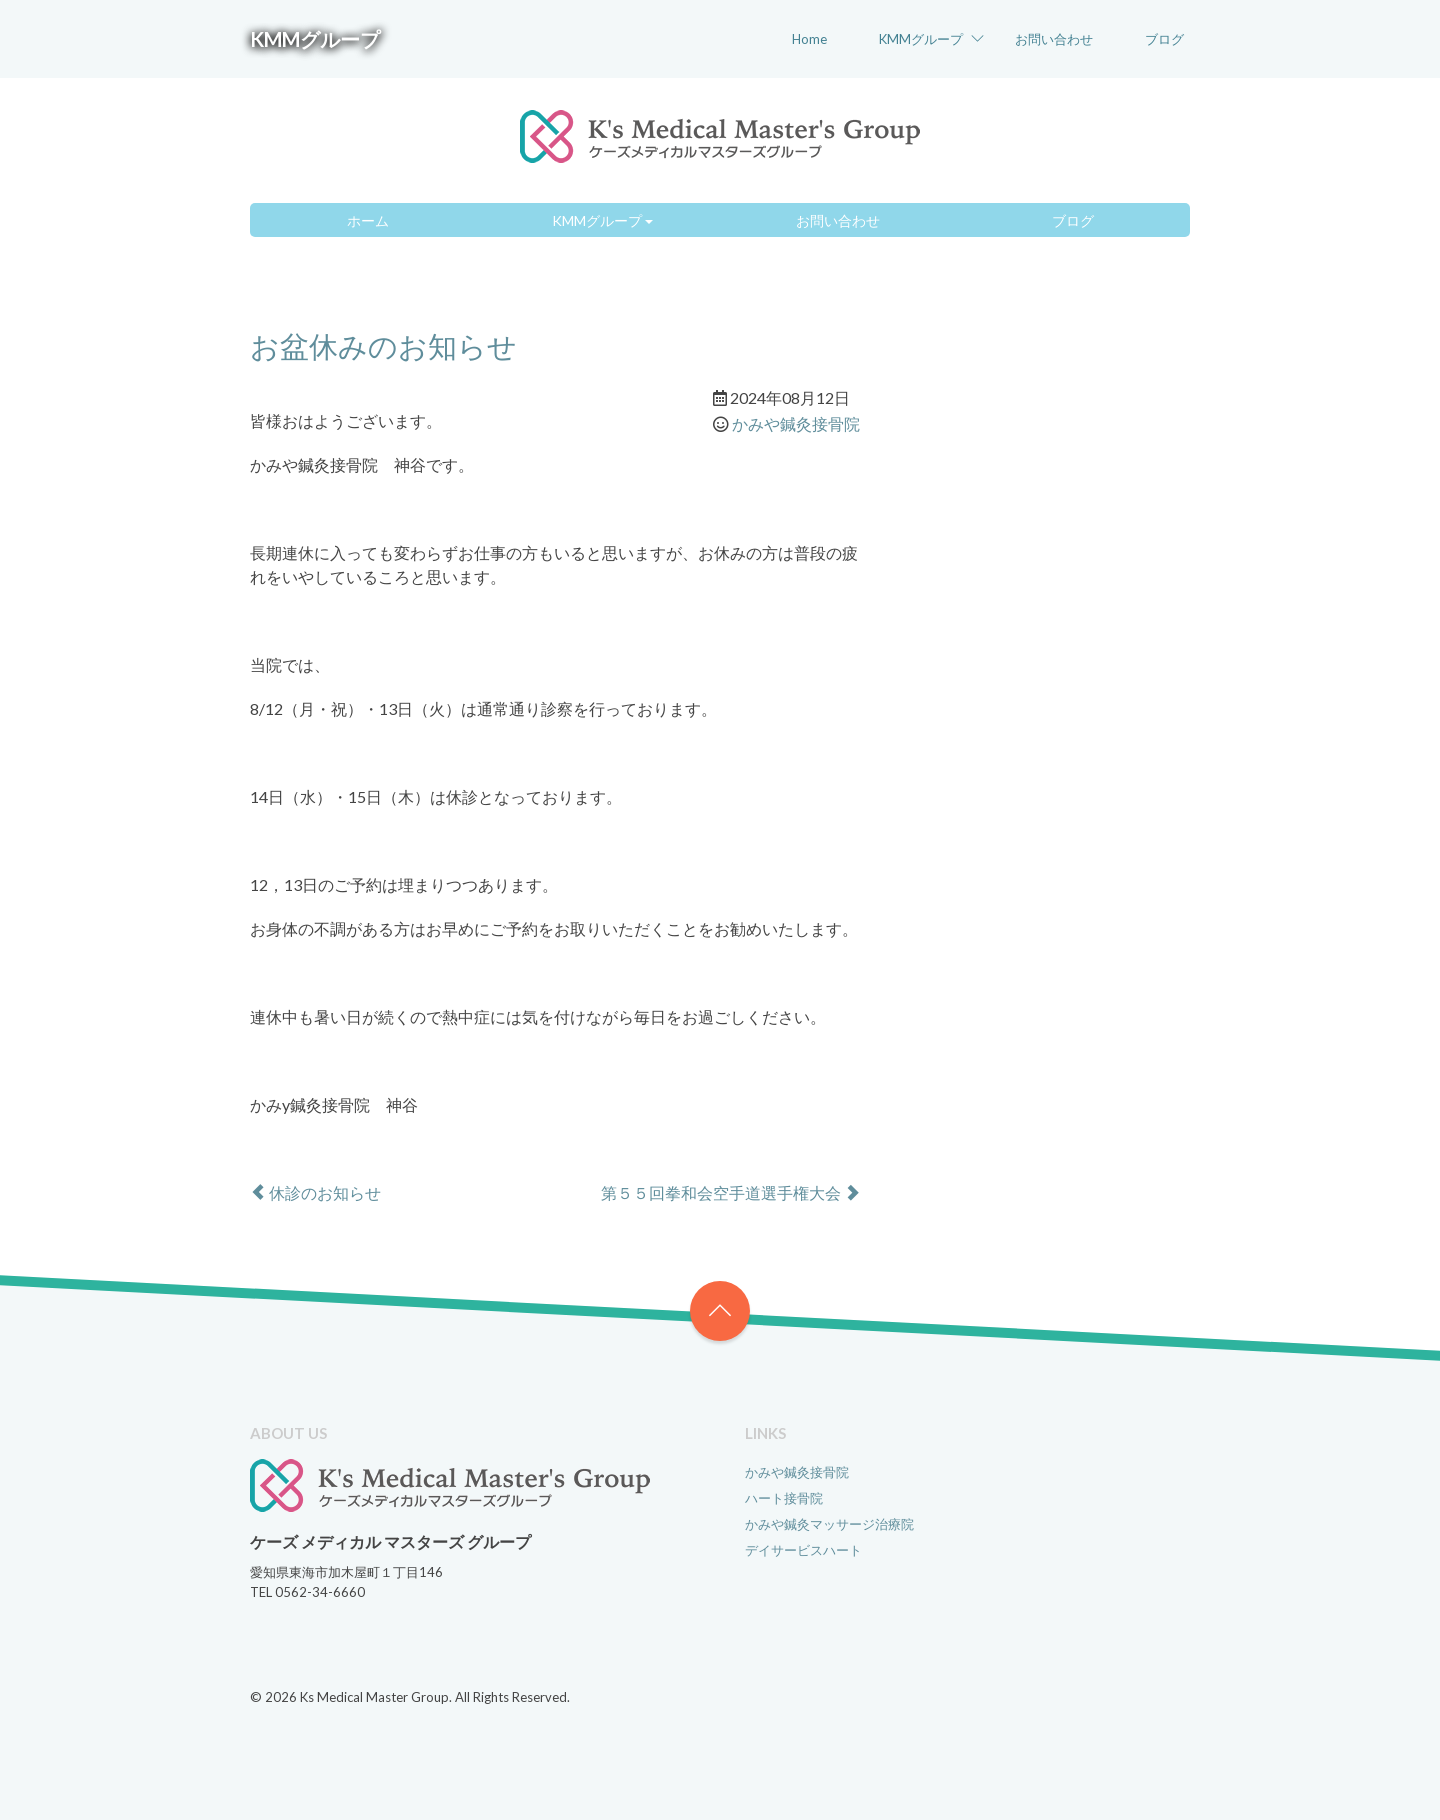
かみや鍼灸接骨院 (796, 423)
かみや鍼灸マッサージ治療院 (829, 1524)
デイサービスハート (803, 1550)
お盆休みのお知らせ (383, 345)
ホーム (368, 220)
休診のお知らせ (315, 1192)
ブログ (1164, 39)
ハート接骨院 (784, 1498)
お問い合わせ (1054, 39)
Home (809, 39)
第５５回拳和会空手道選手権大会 (730, 1192)
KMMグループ (315, 39)
